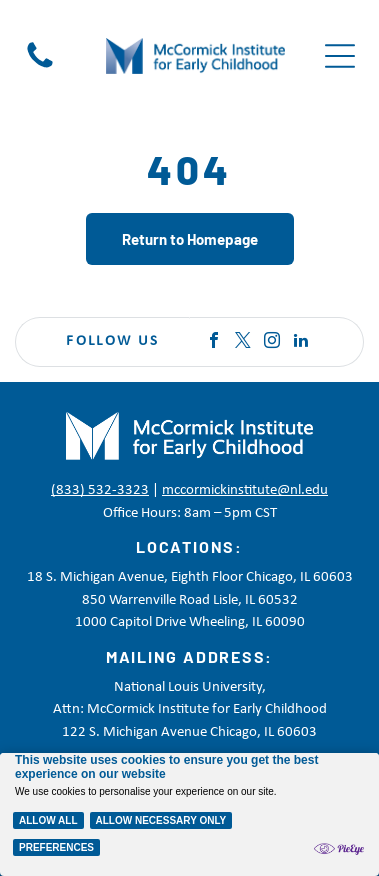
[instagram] (272, 342)
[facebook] (214, 342)
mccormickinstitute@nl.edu (245, 490)
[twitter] (243, 342)
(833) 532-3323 (100, 490)
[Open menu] (340, 56)
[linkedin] (301, 342)
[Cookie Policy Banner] (189, 814)
